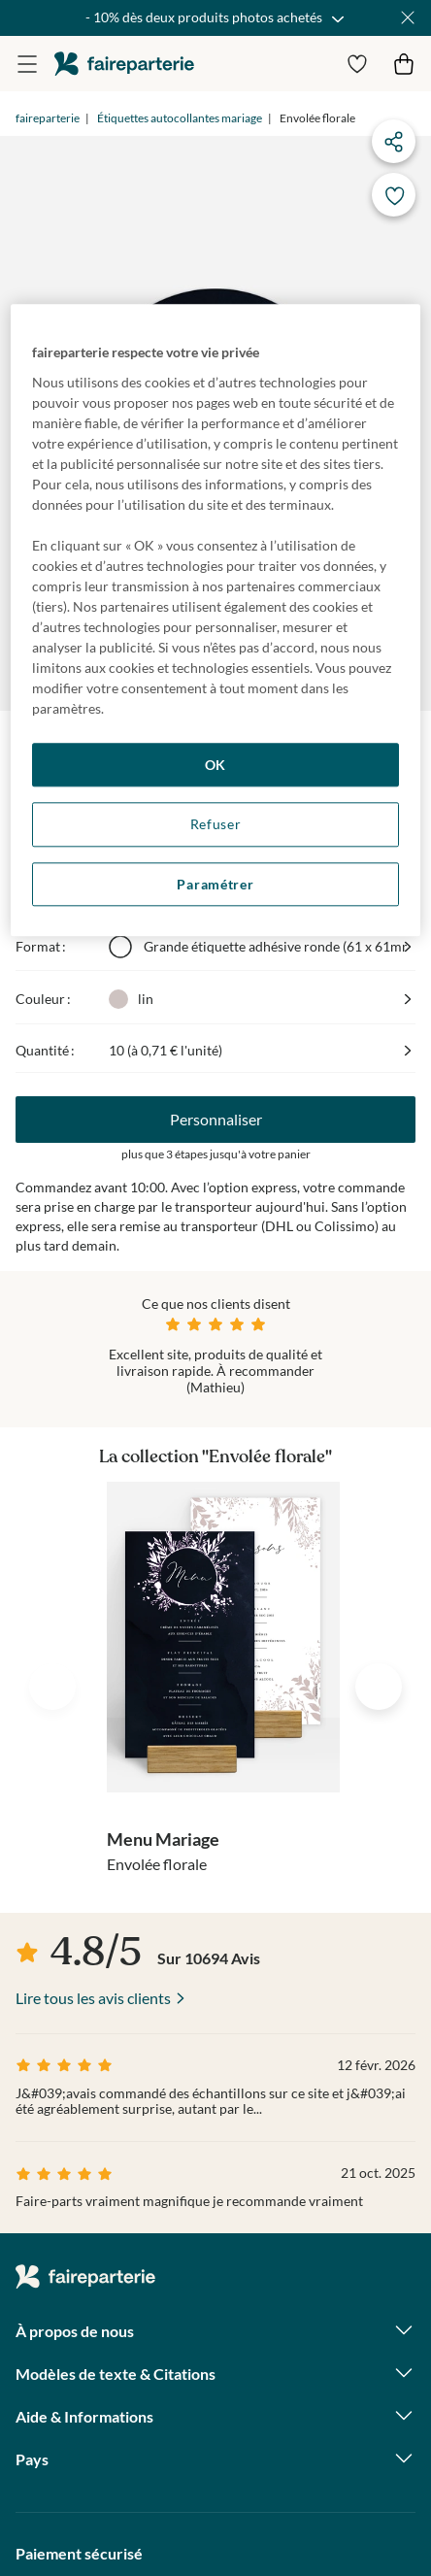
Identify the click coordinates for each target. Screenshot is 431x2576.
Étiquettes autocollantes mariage (179, 118)
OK (215, 764)
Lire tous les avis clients (93, 1998)
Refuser (216, 824)
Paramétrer (215, 884)
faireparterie (124, 63)
